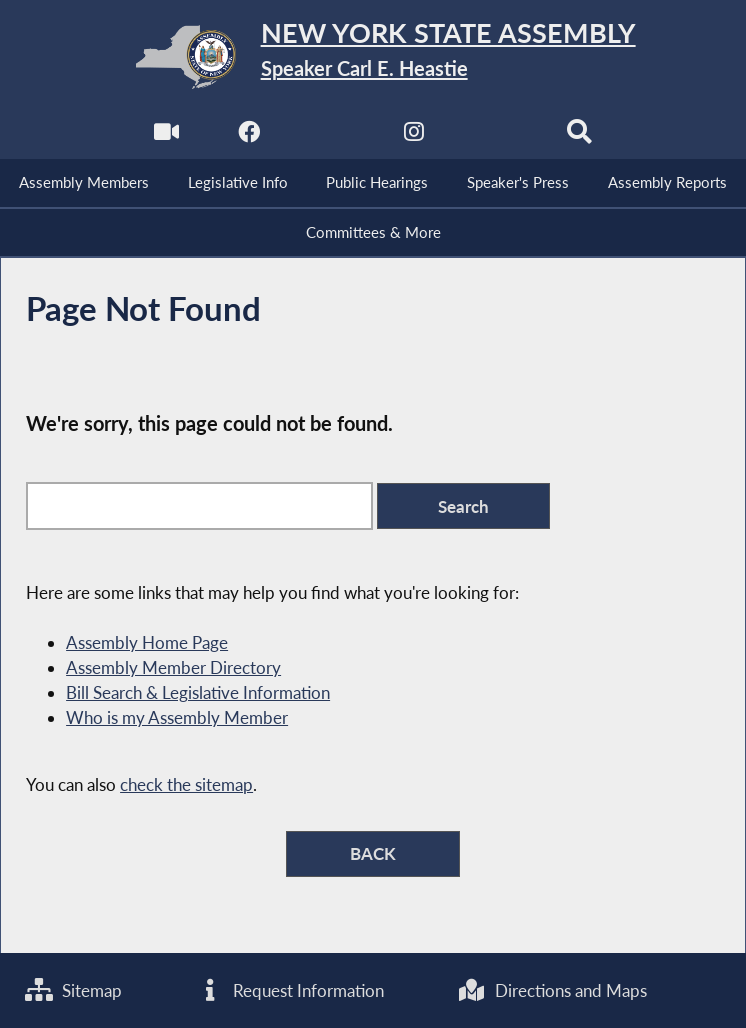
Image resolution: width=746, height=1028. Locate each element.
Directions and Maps (552, 990)
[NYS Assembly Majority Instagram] (414, 136)
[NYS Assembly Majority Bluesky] (497, 136)
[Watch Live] (166, 136)
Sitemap (73, 990)
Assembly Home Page (147, 642)
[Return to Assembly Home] (372, 57)
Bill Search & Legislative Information (198, 692)
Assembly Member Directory (173, 667)
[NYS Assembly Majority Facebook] (248, 136)
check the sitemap (186, 784)
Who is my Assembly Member (177, 717)
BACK (373, 853)
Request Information (290, 990)
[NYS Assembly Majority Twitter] (331, 136)
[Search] (579, 136)
